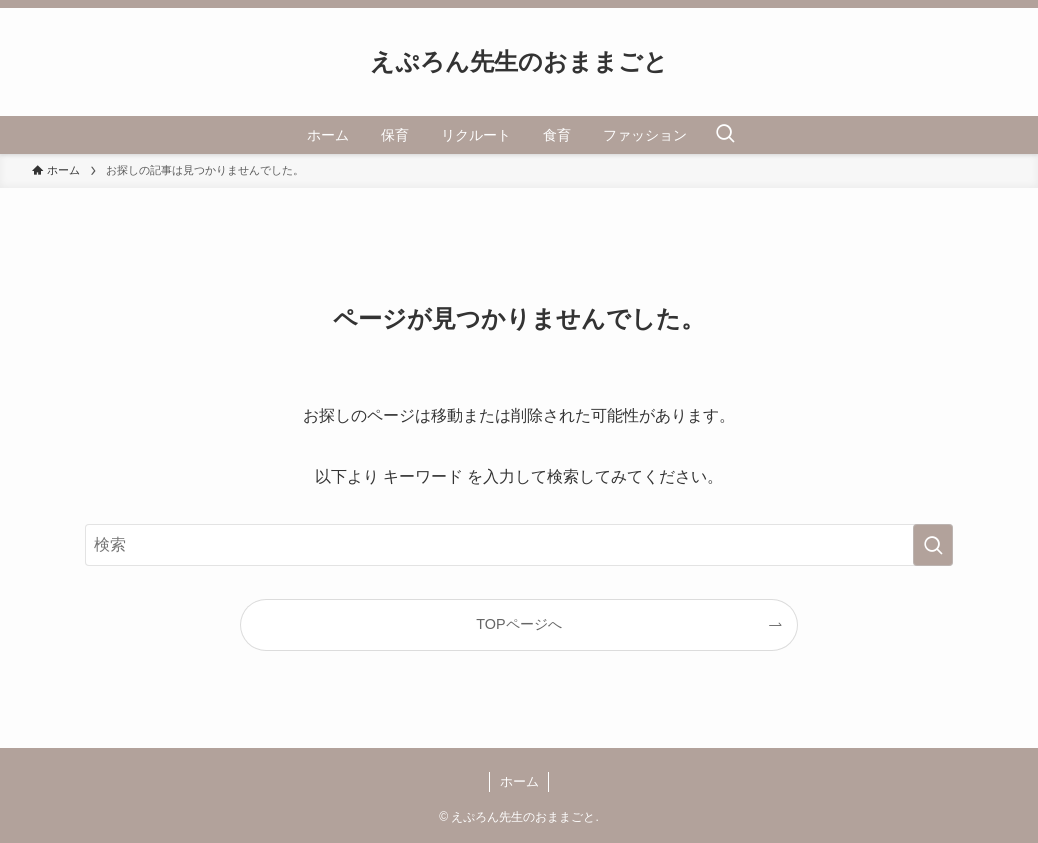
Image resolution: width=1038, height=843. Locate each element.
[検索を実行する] (933, 545)
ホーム (519, 781)
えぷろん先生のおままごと (519, 62)
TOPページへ (518, 624)
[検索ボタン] (725, 135)
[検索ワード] (519, 545)
